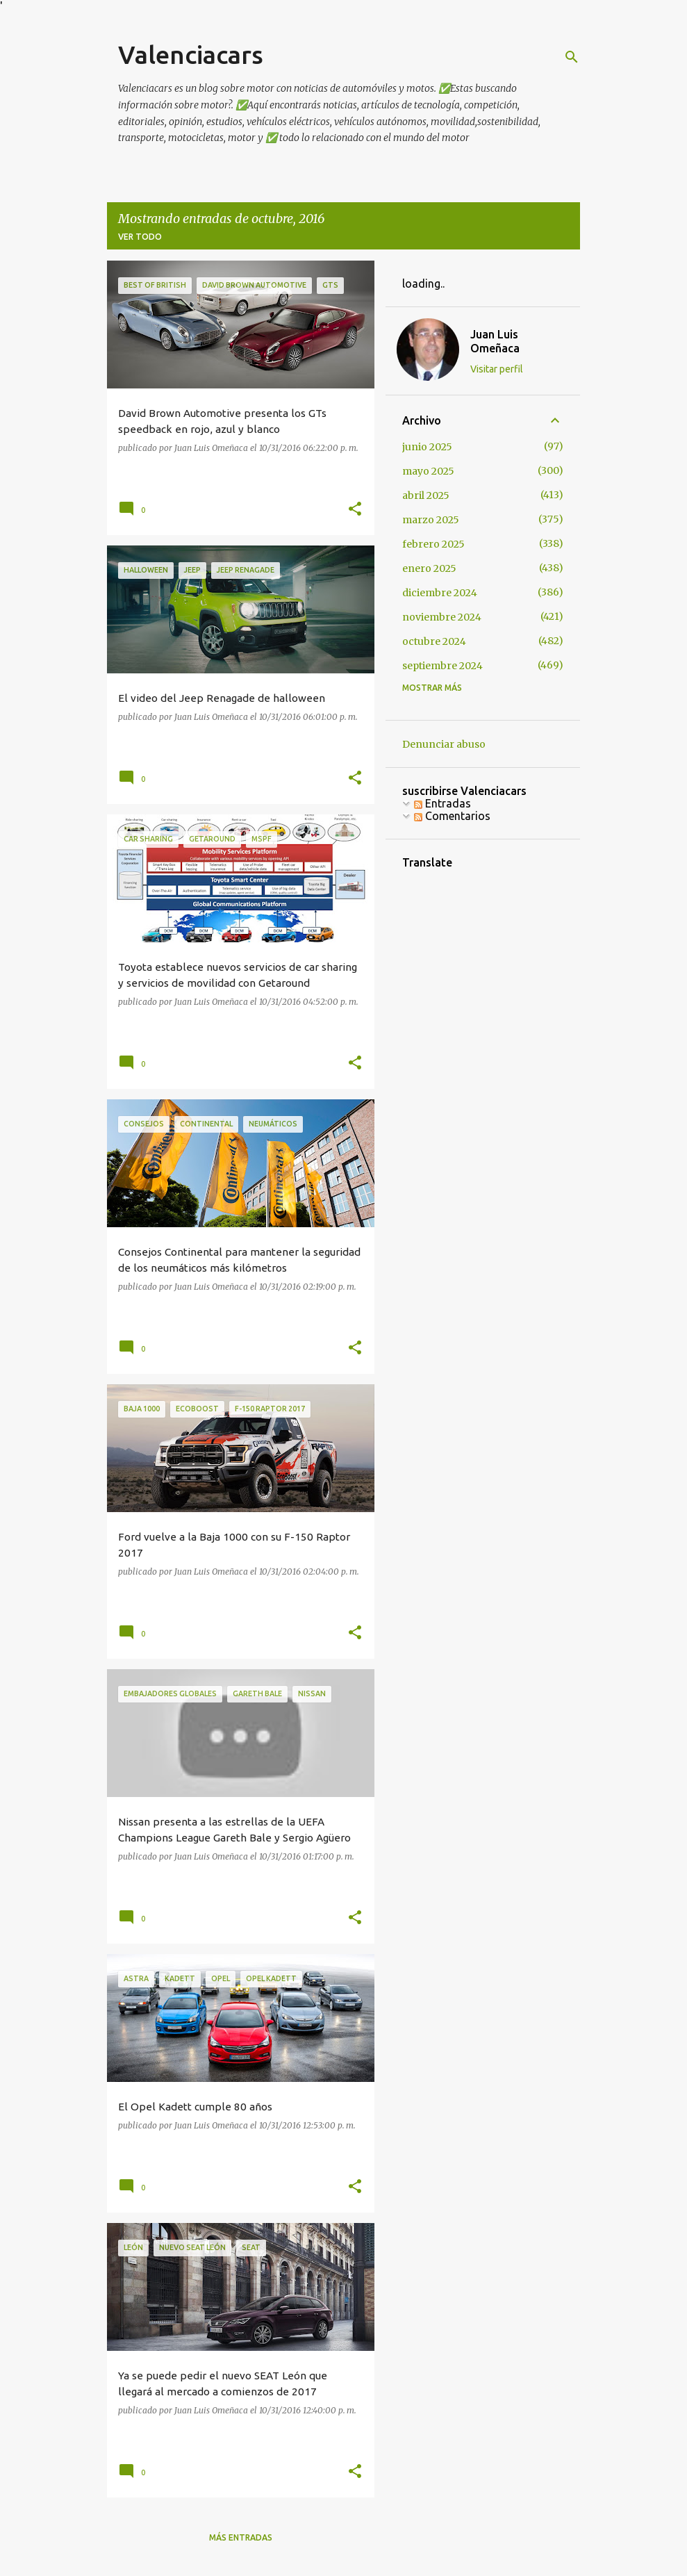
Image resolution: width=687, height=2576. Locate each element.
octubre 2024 (434, 641)
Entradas (442, 803)
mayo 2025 (428, 471)
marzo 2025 (430, 520)
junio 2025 (427, 447)
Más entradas (240, 2537)
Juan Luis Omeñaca (495, 341)
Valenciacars (190, 54)
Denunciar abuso (444, 744)
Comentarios (452, 816)
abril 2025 (425, 495)
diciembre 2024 (439, 592)
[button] (355, 509)
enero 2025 (429, 568)
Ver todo (140, 236)
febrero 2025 (433, 544)
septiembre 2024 (442, 665)
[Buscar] (571, 57)
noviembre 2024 (441, 617)
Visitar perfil (496, 369)
